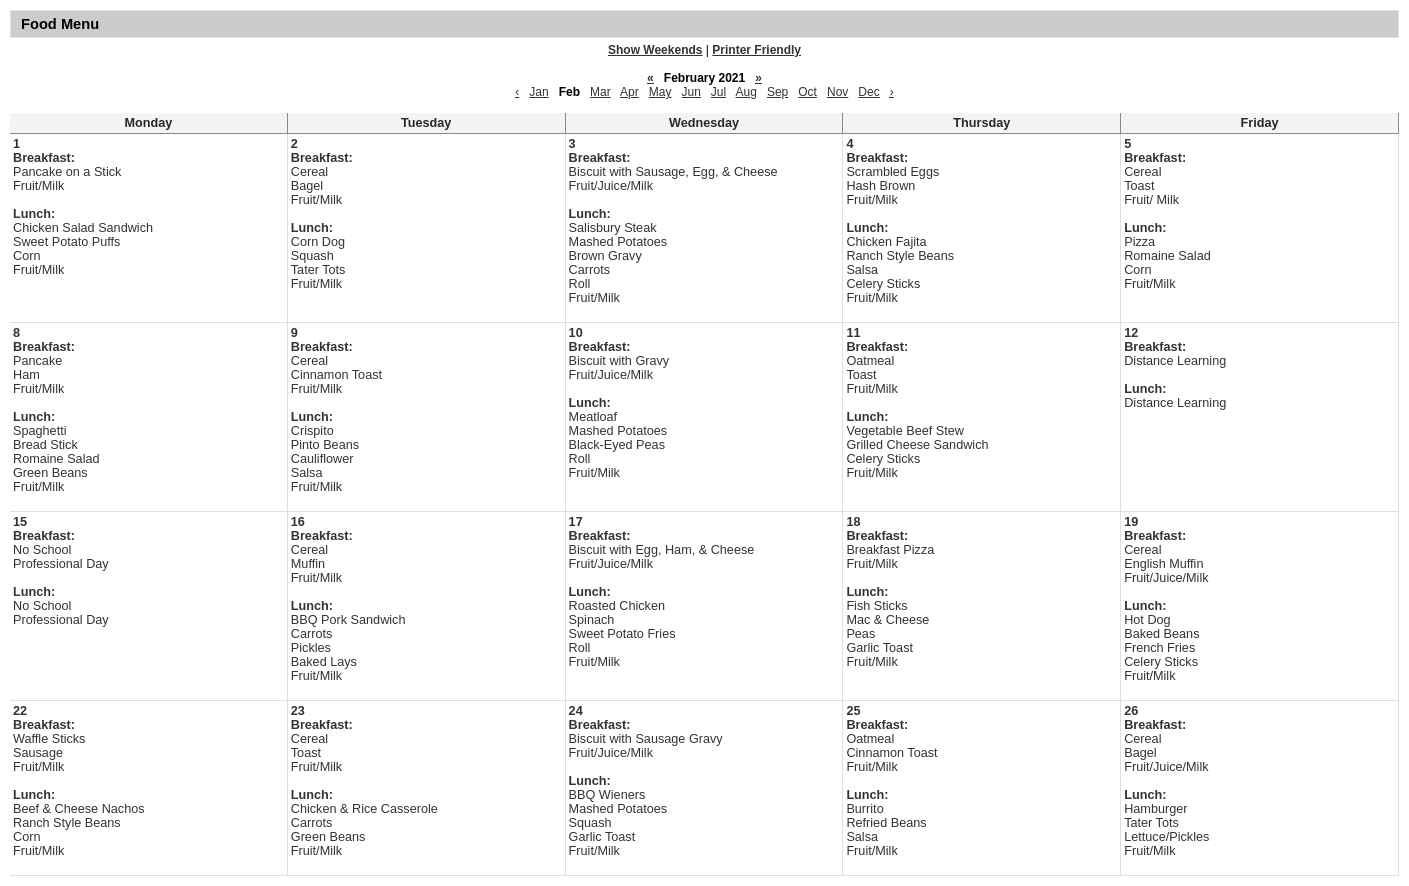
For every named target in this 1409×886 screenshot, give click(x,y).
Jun (690, 92)
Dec (868, 92)
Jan (538, 92)
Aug (746, 92)
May (660, 92)
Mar (600, 92)
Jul (718, 92)
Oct (807, 92)
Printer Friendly (756, 50)
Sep (777, 92)
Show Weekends (655, 50)
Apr (629, 92)
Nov (837, 92)
